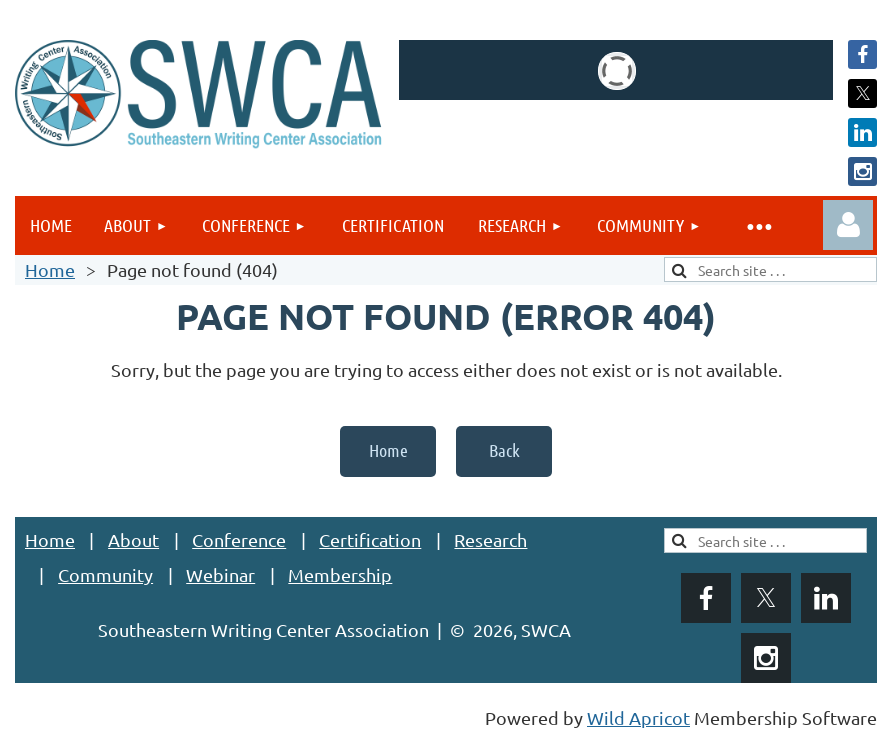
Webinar (220, 574)
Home (50, 269)
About (133, 539)
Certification (370, 539)
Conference (239, 539)
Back (504, 450)
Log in (848, 225)
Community (105, 574)
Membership (340, 574)
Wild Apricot (638, 717)
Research (490, 539)
